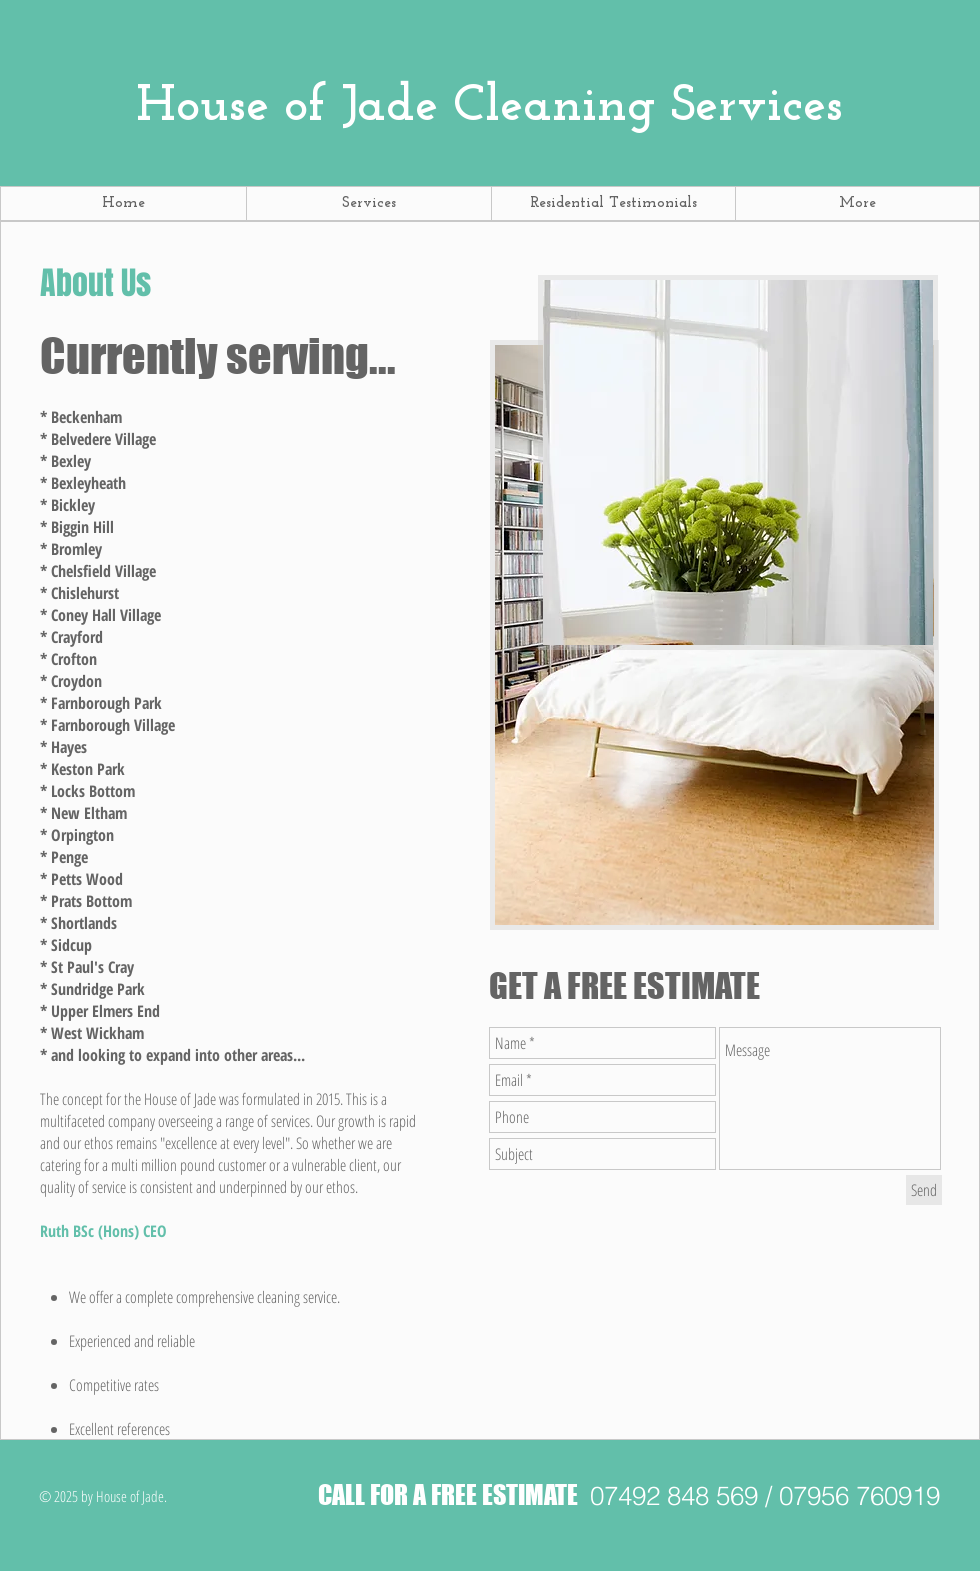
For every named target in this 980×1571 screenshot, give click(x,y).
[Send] (924, 1190)
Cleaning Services (489, 107)
